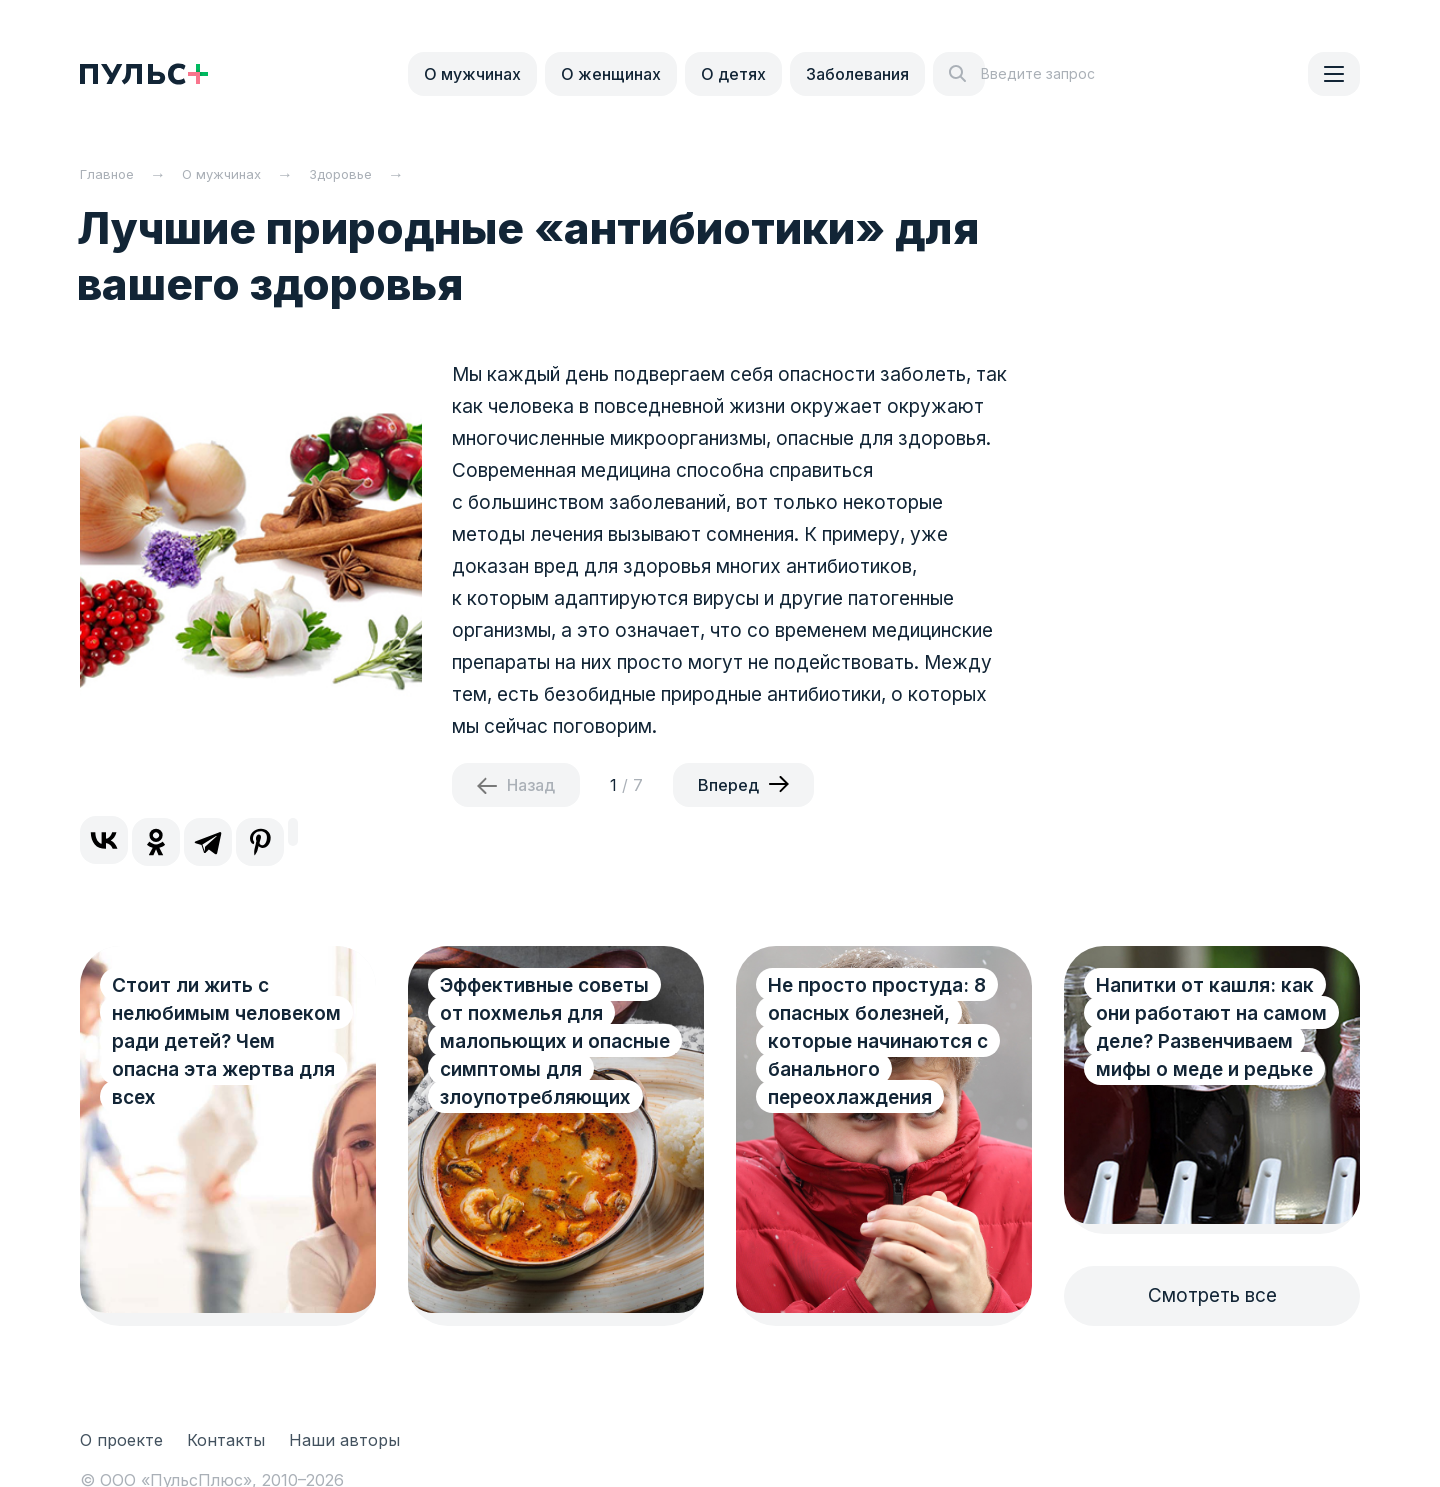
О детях (733, 74)
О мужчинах (472, 74)
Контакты (226, 1440)
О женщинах (611, 74)
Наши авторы (344, 1440)
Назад (531, 785)
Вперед (728, 785)
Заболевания (857, 74)
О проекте (121, 1440)
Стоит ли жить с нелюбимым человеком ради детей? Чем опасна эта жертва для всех (226, 1041)
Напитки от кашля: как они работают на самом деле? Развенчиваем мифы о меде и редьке (1211, 1027)
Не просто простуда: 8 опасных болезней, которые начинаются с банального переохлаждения (878, 1041)
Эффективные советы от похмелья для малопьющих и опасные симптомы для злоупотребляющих (555, 1041)
